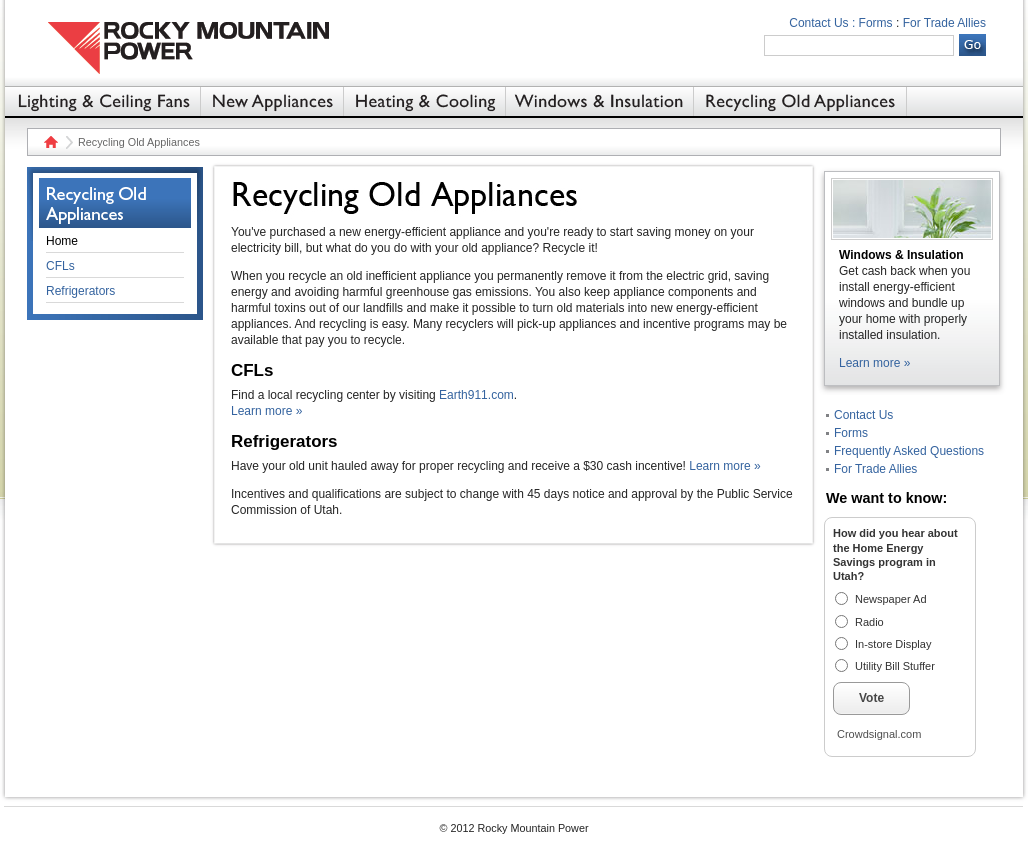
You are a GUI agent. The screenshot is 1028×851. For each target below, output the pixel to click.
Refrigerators (80, 291)
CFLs (60, 266)
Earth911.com (476, 395)
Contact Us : (822, 23)
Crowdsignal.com (879, 734)
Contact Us (863, 415)
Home (48, 142)
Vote (871, 698)
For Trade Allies (944, 23)
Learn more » (266, 411)
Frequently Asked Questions (909, 451)
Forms (876, 23)
